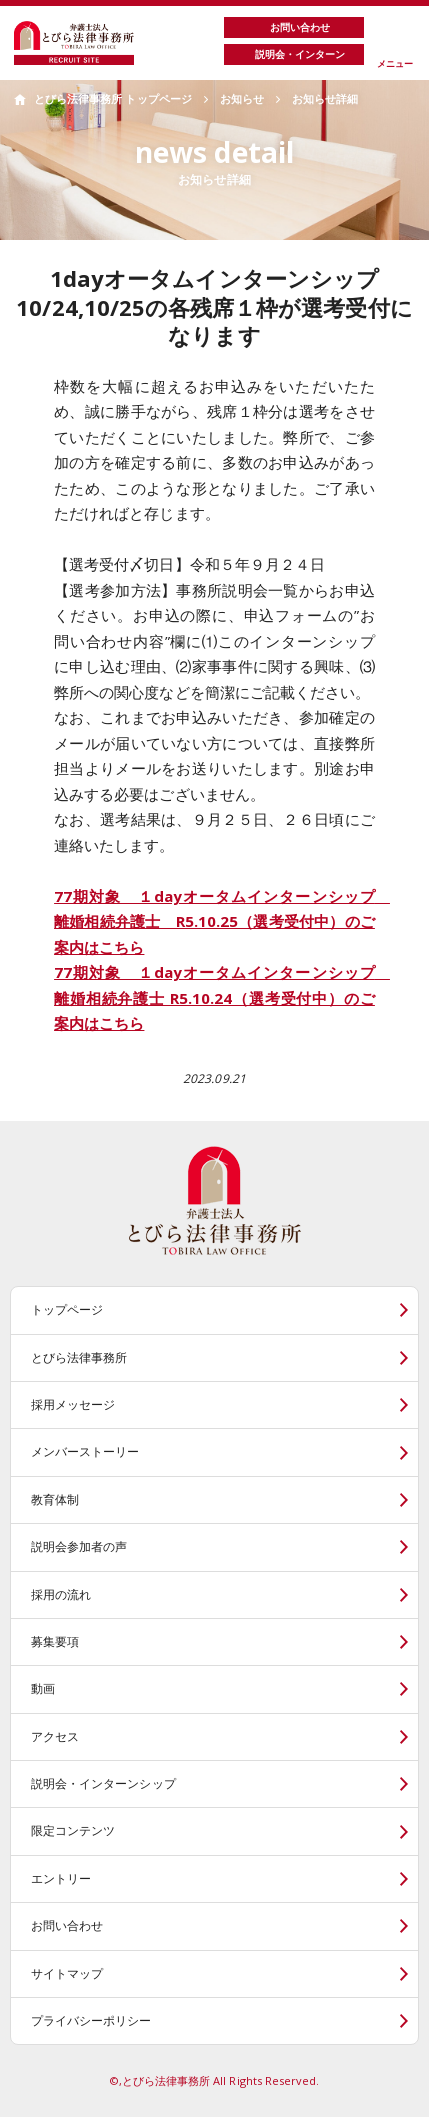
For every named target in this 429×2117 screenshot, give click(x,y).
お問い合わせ (67, 1925)
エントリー (61, 1878)
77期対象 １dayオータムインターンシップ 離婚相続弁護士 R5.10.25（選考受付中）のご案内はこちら (222, 921)
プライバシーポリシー (91, 2020)
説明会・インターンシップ (103, 1783)
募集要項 (55, 1641)
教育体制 (55, 1499)
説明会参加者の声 (79, 1546)
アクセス (55, 1736)
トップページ (67, 1309)
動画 (43, 1688)
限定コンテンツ (73, 1830)
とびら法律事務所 (79, 1357)
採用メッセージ (73, 1404)
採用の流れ (61, 1594)
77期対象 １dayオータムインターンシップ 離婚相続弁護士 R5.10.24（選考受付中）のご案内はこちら (222, 997)
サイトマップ (67, 1973)
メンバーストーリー (85, 1451)
